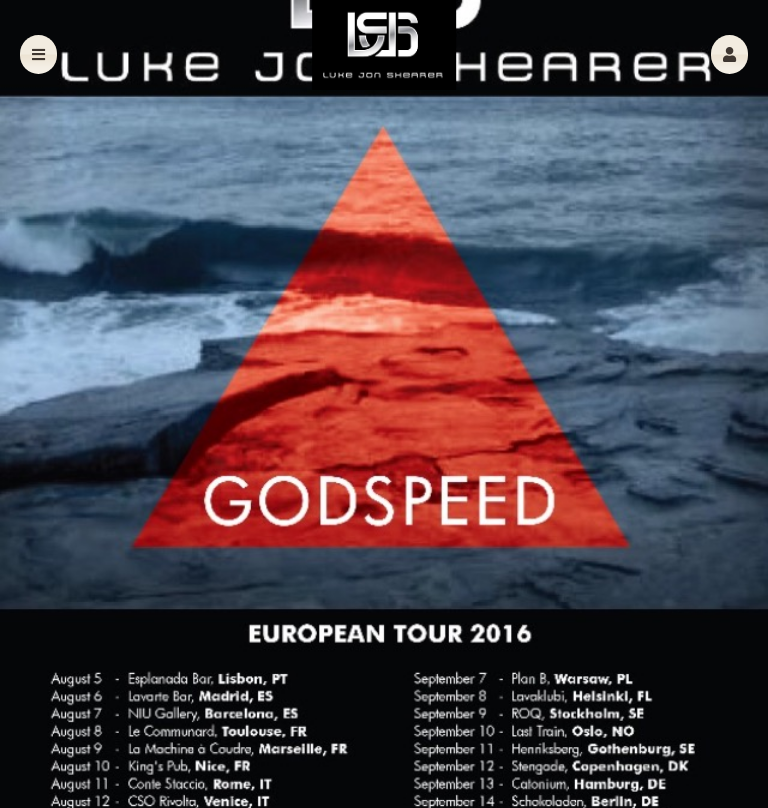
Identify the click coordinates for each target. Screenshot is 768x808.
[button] (729, 54)
